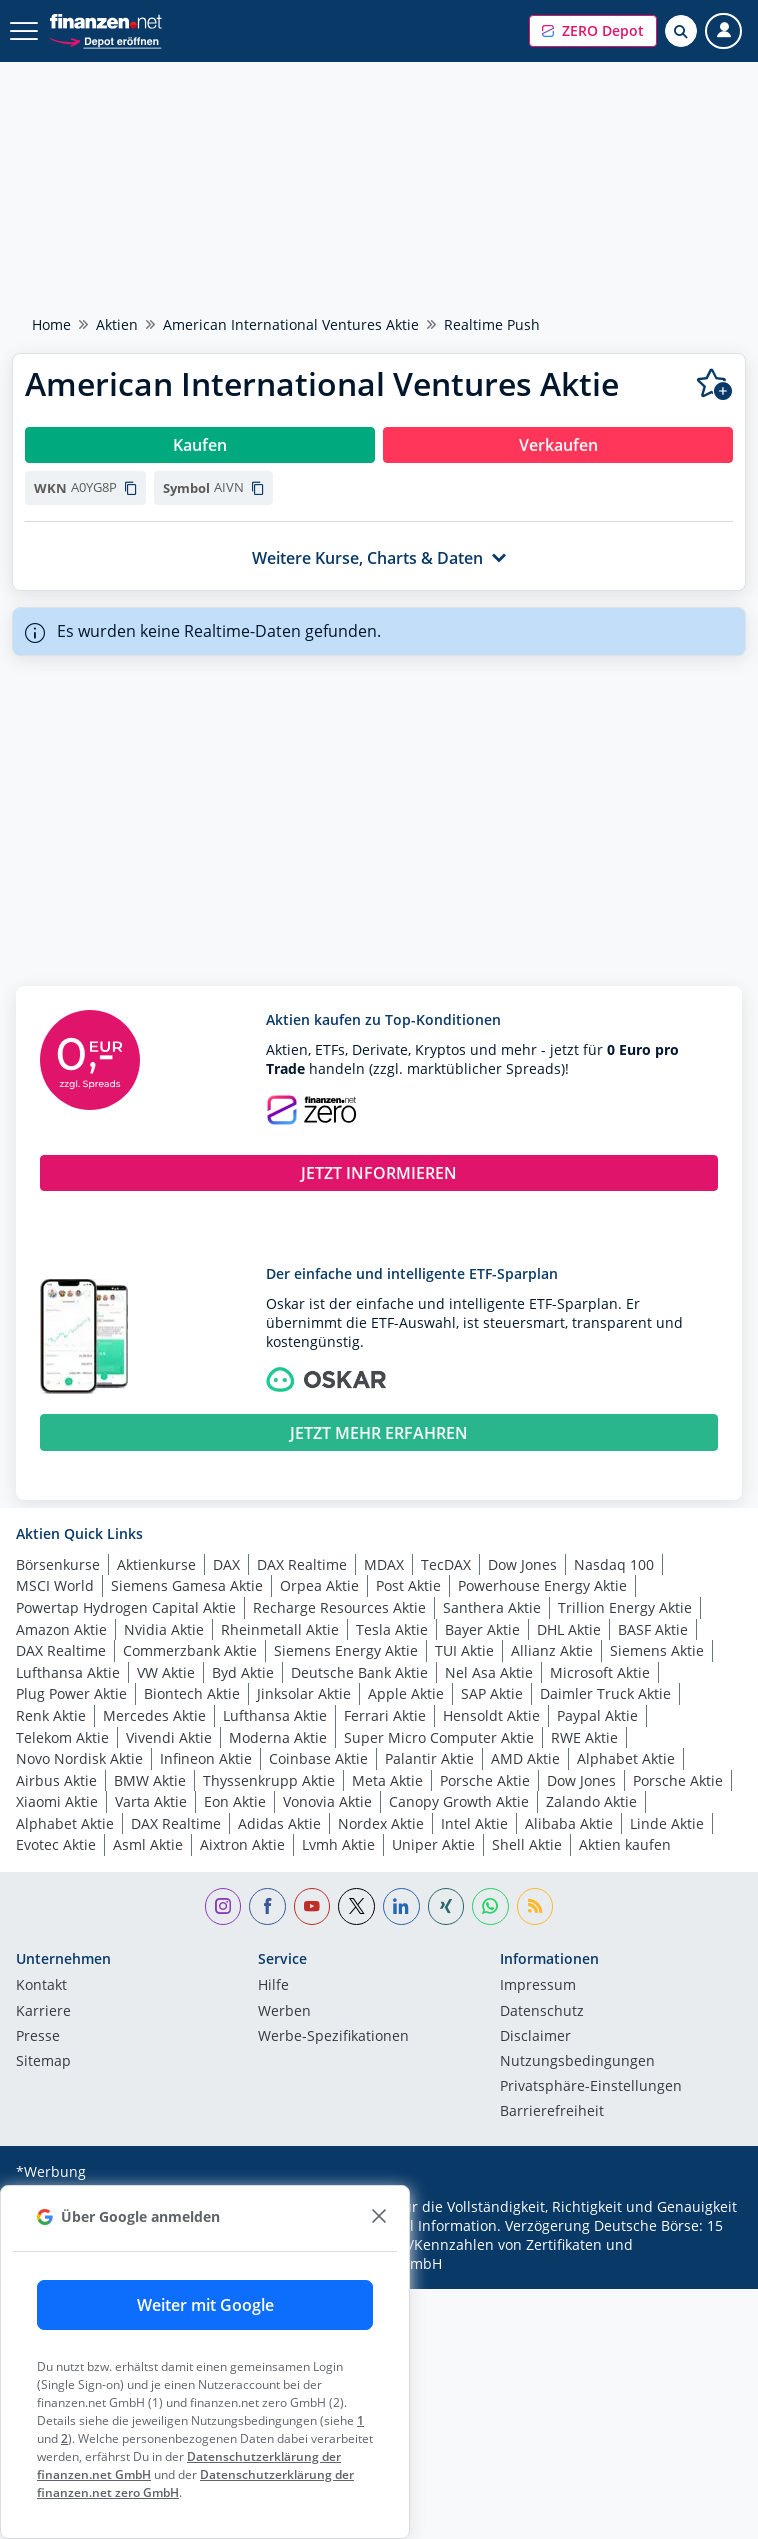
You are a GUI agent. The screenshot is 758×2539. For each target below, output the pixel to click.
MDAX (384, 1564)
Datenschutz (542, 2012)
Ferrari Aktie (385, 1715)
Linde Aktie (667, 1823)
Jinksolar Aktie (304, 1693)
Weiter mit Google (205, 2305)
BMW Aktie (150, 1780)
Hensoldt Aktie (491, 1715)
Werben (284, 2012)
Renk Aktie (51, 1715)
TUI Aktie (464, 1650)
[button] (593, 31)
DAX (226, 1564)
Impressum (538, 1986)
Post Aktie (408, 1585)
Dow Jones (522, 1564)
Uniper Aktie (433, 1844)
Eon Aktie (235, 1801)
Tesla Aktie (392, 1629)
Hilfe (273, 1986)
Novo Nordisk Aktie (79, 1758)
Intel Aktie (474, 1823)
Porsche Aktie (485, 1780)
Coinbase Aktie (318, 1758)
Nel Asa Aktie (489, 1672)
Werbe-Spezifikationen (333, 2037)
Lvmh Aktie (338, 1844)
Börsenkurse (58, 1564)
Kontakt (41, 1986)
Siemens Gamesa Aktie (187, 1585)
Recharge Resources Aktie (339, 1607)
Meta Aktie (387, 1780)
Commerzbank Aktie (190, 1650)
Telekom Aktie (62, 1737)
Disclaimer (535, 2037)
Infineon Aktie (206, 1758)
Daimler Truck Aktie (605, 1693)
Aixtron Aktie (242, 1844)
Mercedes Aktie (154, 1715)
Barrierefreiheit (552, 2112)
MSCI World (55, 1585)
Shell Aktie (527, 1844)
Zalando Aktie (591, 1801)
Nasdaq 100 (614, 1564)
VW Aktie (166, 1672)
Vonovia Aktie (327, 1801)
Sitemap (43, 2062)
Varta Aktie (151, 1801)
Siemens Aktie (657, 1650)
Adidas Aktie (279, 1823)
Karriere (43, 2012)
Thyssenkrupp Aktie (269, 1780)
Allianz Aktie (552, 1650)
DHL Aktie (569, 1629)
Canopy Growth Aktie (459, 1801)
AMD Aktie (525, 1758)
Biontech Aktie (192, 1693)
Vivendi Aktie (169, 1737)
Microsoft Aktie (600, 1672)
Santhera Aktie (492, 1607)
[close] (378, 2216)
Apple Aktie (406, 1693)
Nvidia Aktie (164, 1629)
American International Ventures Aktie (291, 324)
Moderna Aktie (278, 1737)
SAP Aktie (492, 1693)
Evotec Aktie (56, 1844)
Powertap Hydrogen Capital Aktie (126, 1607)
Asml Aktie (148, 1844)
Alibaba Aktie (569, 1823)
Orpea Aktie (319, 1585)
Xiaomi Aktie (57, 1801)
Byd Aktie (243, 1672)
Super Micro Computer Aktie (439, 1737)
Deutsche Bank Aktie (359, 1672)
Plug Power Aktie (71, 1693)
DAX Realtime (302, 1564)
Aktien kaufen (625, 1844)
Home (51, 324)
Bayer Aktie (482, 1629)
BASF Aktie (653, 1629)
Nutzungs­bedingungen (577, 2062)
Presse (38, 2037)
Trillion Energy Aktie (625, 1607)
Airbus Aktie (56, 1780)
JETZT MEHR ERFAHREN (379, 1433)
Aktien (117, 324)
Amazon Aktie (61, 1629)
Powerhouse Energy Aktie (542, 1585)
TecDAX (446, 1564)
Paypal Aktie (597, 1715)
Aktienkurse (156, 1564)
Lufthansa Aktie (68, 1672)
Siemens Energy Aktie (346, 1650)
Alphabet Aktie (626, 1758)
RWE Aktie (584, 1737)
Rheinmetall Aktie (280, 1629)
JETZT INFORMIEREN (379, 1173)
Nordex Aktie (381, 1823)
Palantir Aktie (429, 1758)
